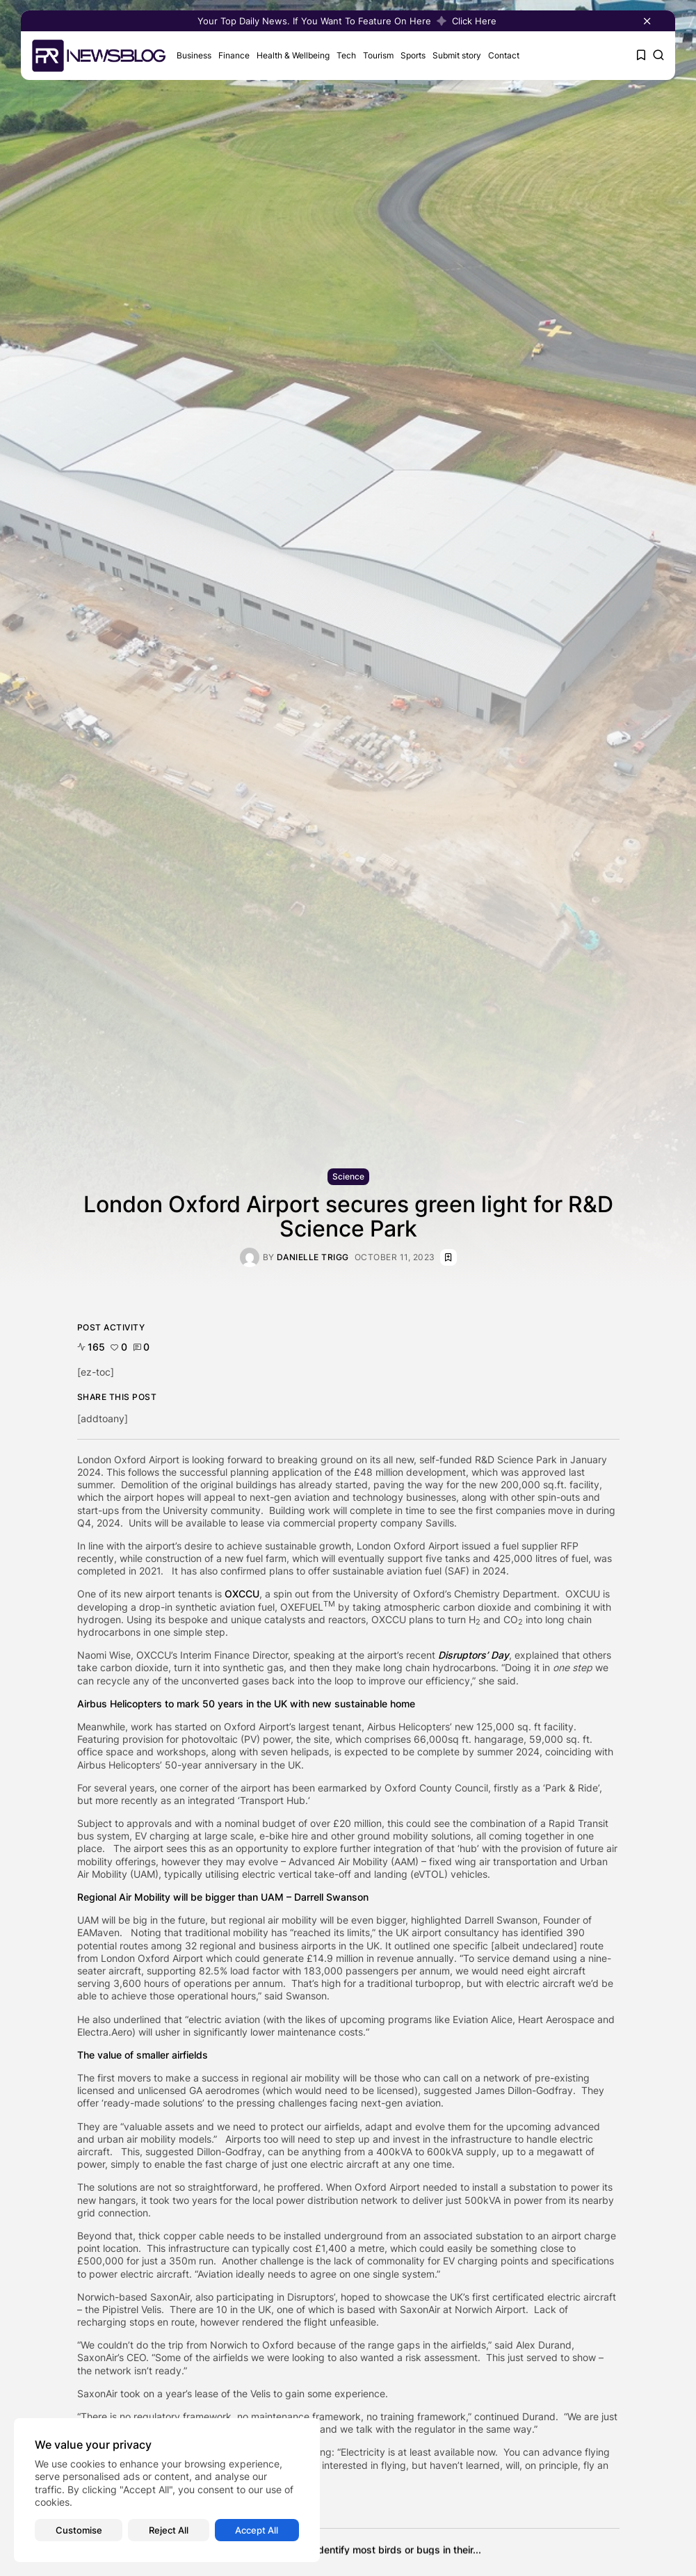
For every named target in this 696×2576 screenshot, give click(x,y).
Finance (234, 55)
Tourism (378, 55)
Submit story (456, 55)
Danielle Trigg (313, 1257)
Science (348, 1176)
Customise (79, 2530)
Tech (346, 55)
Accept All (256, 2530)
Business (194, 55)
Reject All (168, 2530)
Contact (503, 55)
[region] (167, 2490)
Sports (413, 55)
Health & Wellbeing (293, 55)
